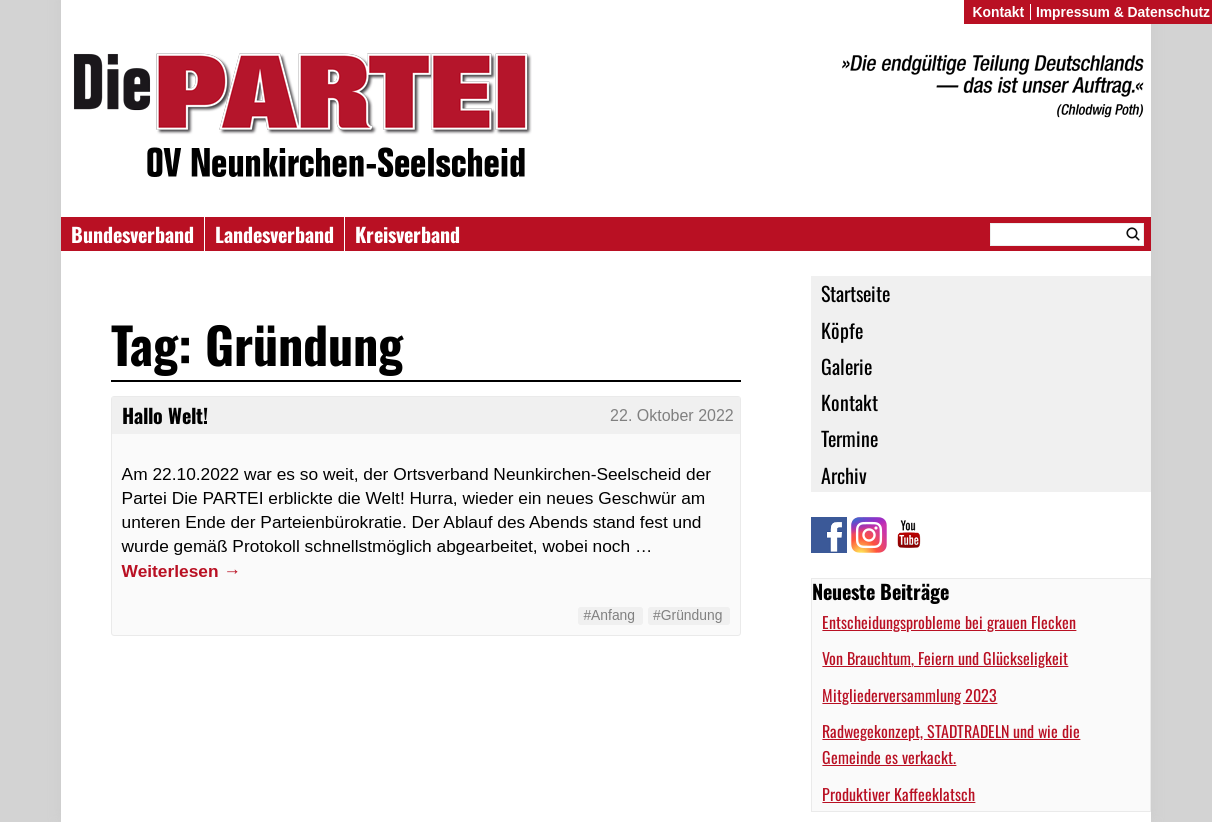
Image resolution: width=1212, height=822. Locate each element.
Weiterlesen (181, 571)
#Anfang (609, 615)
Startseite (855, 293)
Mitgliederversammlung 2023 (909, 695)
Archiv (844, 475)
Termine (849, 438)
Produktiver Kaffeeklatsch (898, 794)
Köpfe (842, 330)
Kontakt (849, 402)
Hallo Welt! (165, 415)
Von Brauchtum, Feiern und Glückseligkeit (945, 658)
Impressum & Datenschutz (1123, 12)
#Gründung (687, 615)
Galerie (846, 366)
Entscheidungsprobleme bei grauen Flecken (949, 622)
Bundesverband (132, 234)
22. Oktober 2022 (672, 415)
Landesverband (274, 234)
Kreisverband (407, 234)
